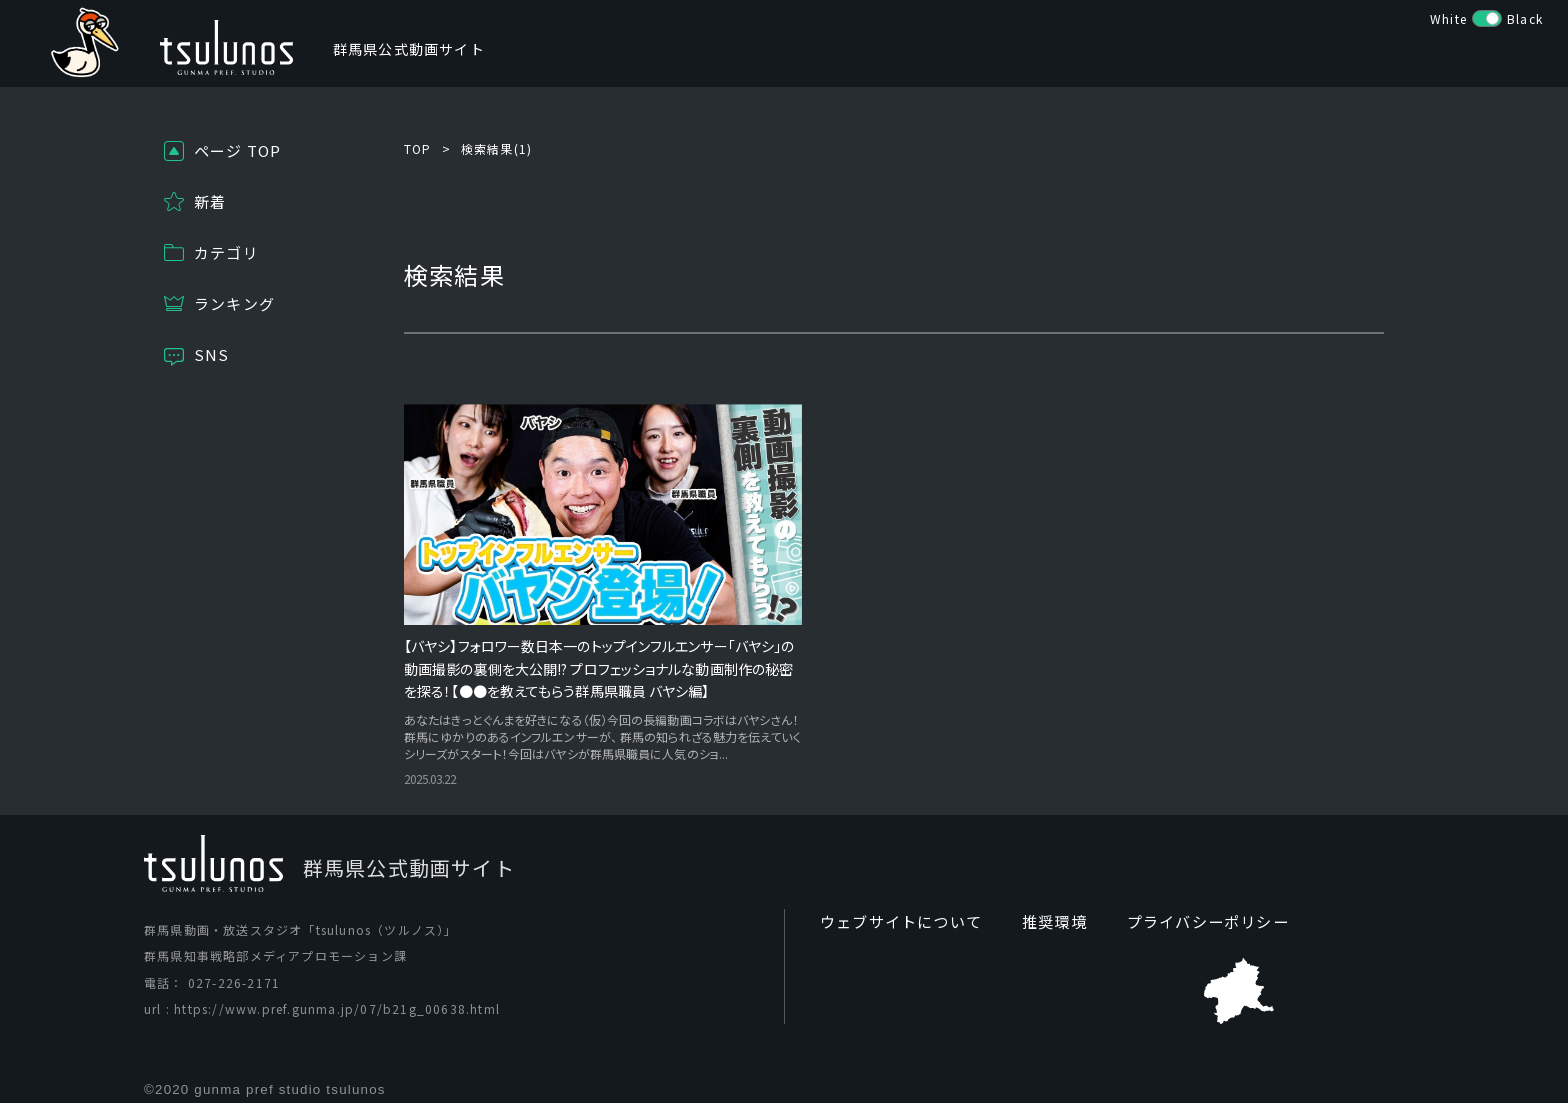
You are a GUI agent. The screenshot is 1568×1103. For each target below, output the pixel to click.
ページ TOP (237, 150)
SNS (212, 354)
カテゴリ (226, 252)
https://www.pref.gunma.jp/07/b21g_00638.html (337, 993)
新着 (210, 201)
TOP (418, 148)
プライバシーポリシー (1189, 907)
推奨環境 (1042, 907)
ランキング (234, 303)
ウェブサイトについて (896, 907)
